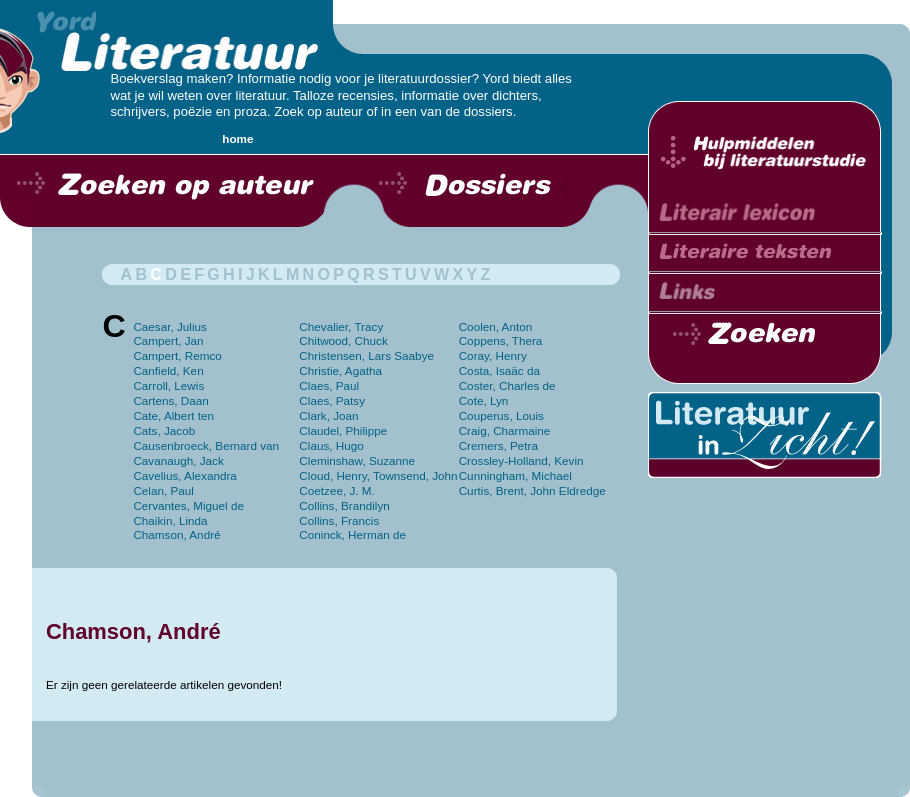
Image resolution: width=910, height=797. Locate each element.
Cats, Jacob (164, 430)
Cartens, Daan (170, 400)
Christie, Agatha (340, 370)
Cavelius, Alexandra (184, 475)
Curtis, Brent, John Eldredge (532, 490)
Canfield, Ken (168, 370)
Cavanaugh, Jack (178, 460)
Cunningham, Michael (515, 475)
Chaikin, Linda (170, 520)
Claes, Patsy (332, 400)
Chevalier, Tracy (341, 326)
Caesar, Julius (170, 326)
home (237, 138)
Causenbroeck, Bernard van (206, 445)
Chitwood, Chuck (343, 340)
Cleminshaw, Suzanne (357, 460)
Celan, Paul (163, 490)
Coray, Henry (493, 355)
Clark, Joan (328, 415)
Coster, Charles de (507, 385)
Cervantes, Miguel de (188, 505)
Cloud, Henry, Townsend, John (378, 475)
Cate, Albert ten (173, 415)
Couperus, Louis (501, 415)
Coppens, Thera (501, 340)
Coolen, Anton (496, 326)
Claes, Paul (329, 385)
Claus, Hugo (331, 445)
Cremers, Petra (498, 445)
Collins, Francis (339, 520)
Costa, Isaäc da (499, 370)
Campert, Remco (177, 355)
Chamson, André (176, 534)
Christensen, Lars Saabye (366, 355)
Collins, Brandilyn (344, 505)
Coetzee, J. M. (336, 490)
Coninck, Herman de (352, 534)
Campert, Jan (168, 340)
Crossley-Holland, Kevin (521, 460)
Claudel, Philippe (343, 430)
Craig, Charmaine (505, 430)
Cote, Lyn (484, 400)
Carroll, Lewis (168, 385)
